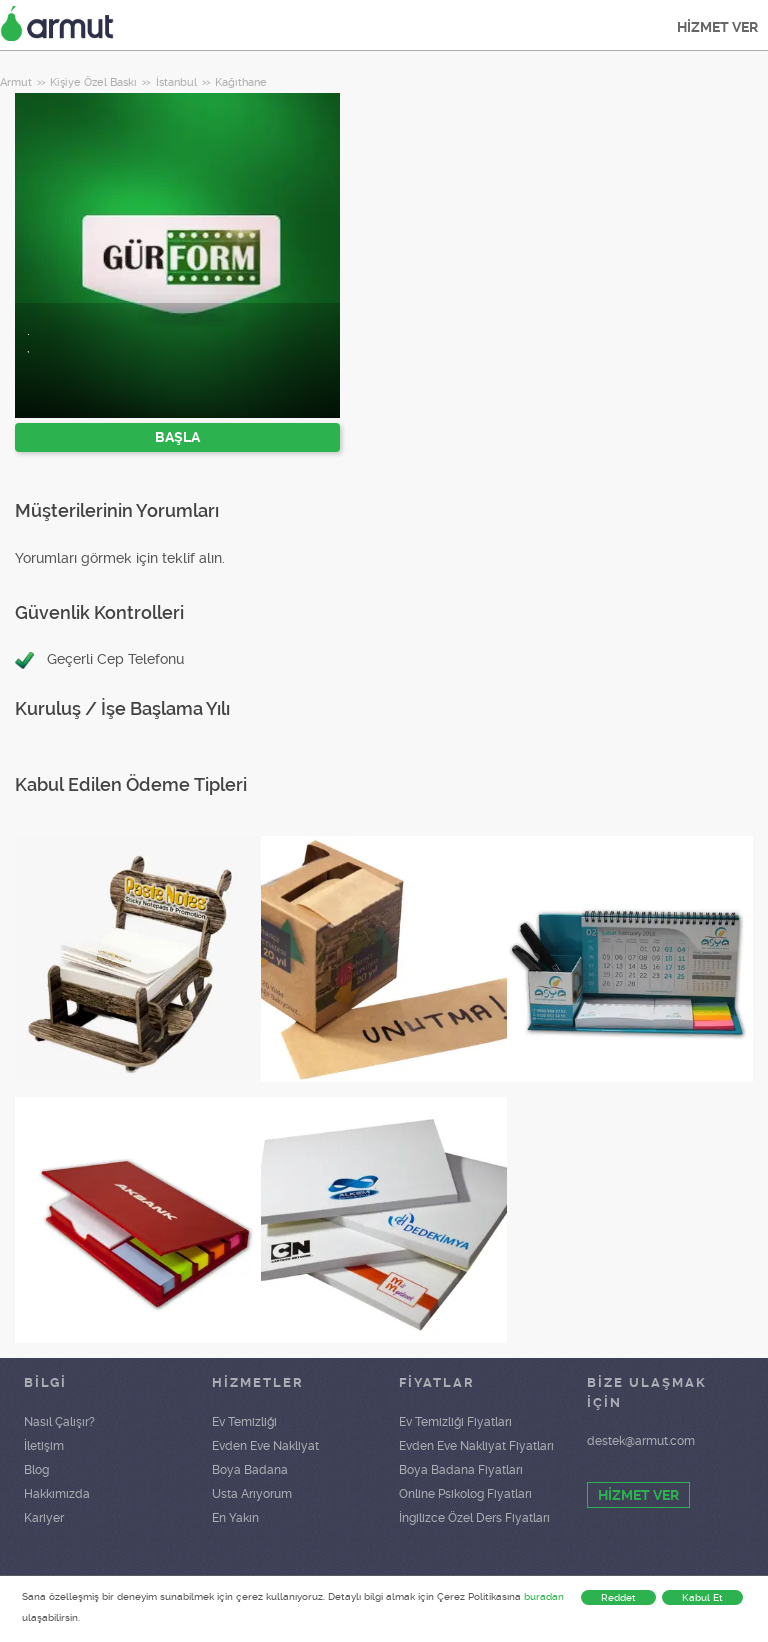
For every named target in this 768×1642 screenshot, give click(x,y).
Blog (36, 1470)
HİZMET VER (717, 27)
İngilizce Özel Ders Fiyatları (474, 1518)
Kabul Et (702, 1597)
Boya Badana (250, 1470)
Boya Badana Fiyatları (461, 1470)
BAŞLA (177, 437)
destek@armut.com (641, 1441)
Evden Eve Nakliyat (265, 1446)
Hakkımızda (57, 1494)
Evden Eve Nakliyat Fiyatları (476, 1446)
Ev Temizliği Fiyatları (455, 1422)
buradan (544, 1596)
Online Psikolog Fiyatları (465, 1494)
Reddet (618, 1597)
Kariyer (44, 1518)
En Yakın (235, 1518)
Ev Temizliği (244, 1422)
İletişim (44, 1446)
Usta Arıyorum (252, 1494)
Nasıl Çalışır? (59, 1422)
